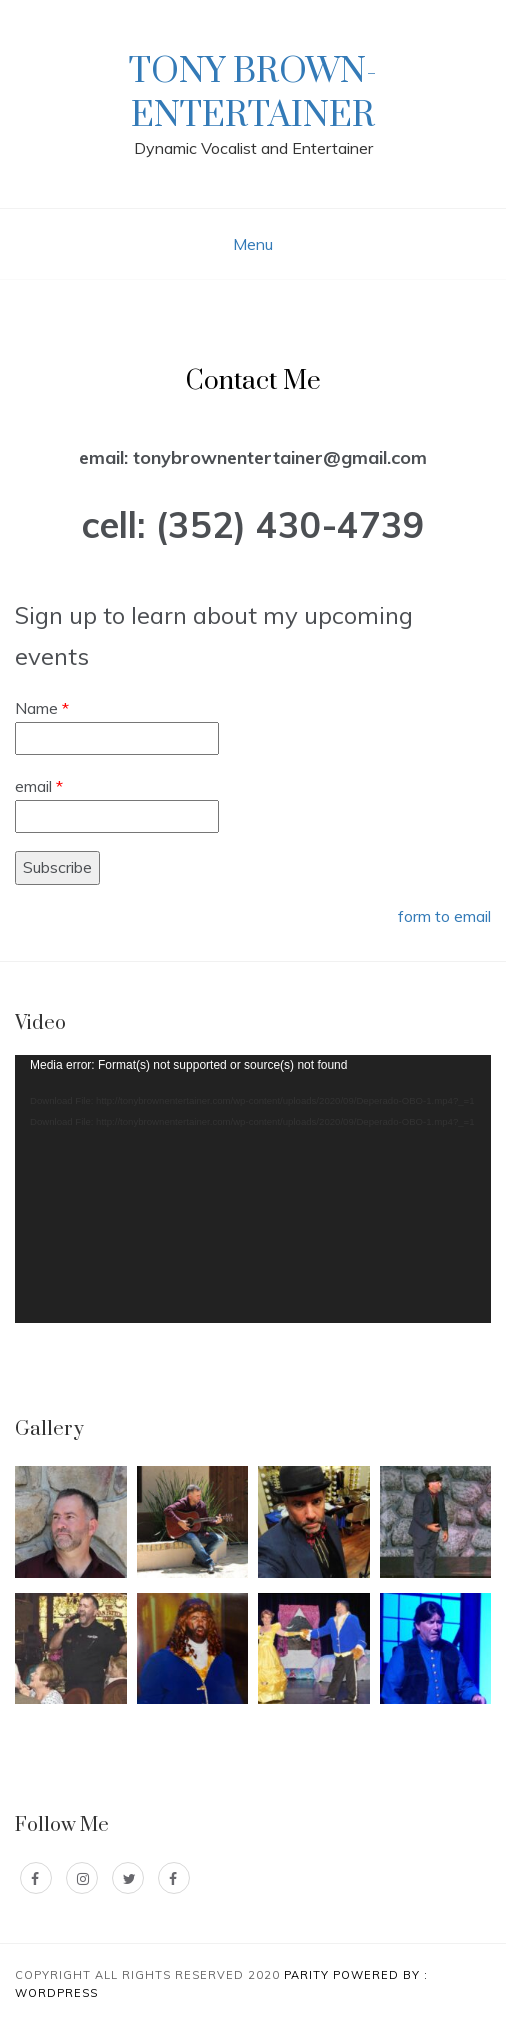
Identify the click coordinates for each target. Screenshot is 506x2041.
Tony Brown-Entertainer (253, 94)
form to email (444, 916)
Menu (253, 244)
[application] (253, 1189)
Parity (308, 1975)
